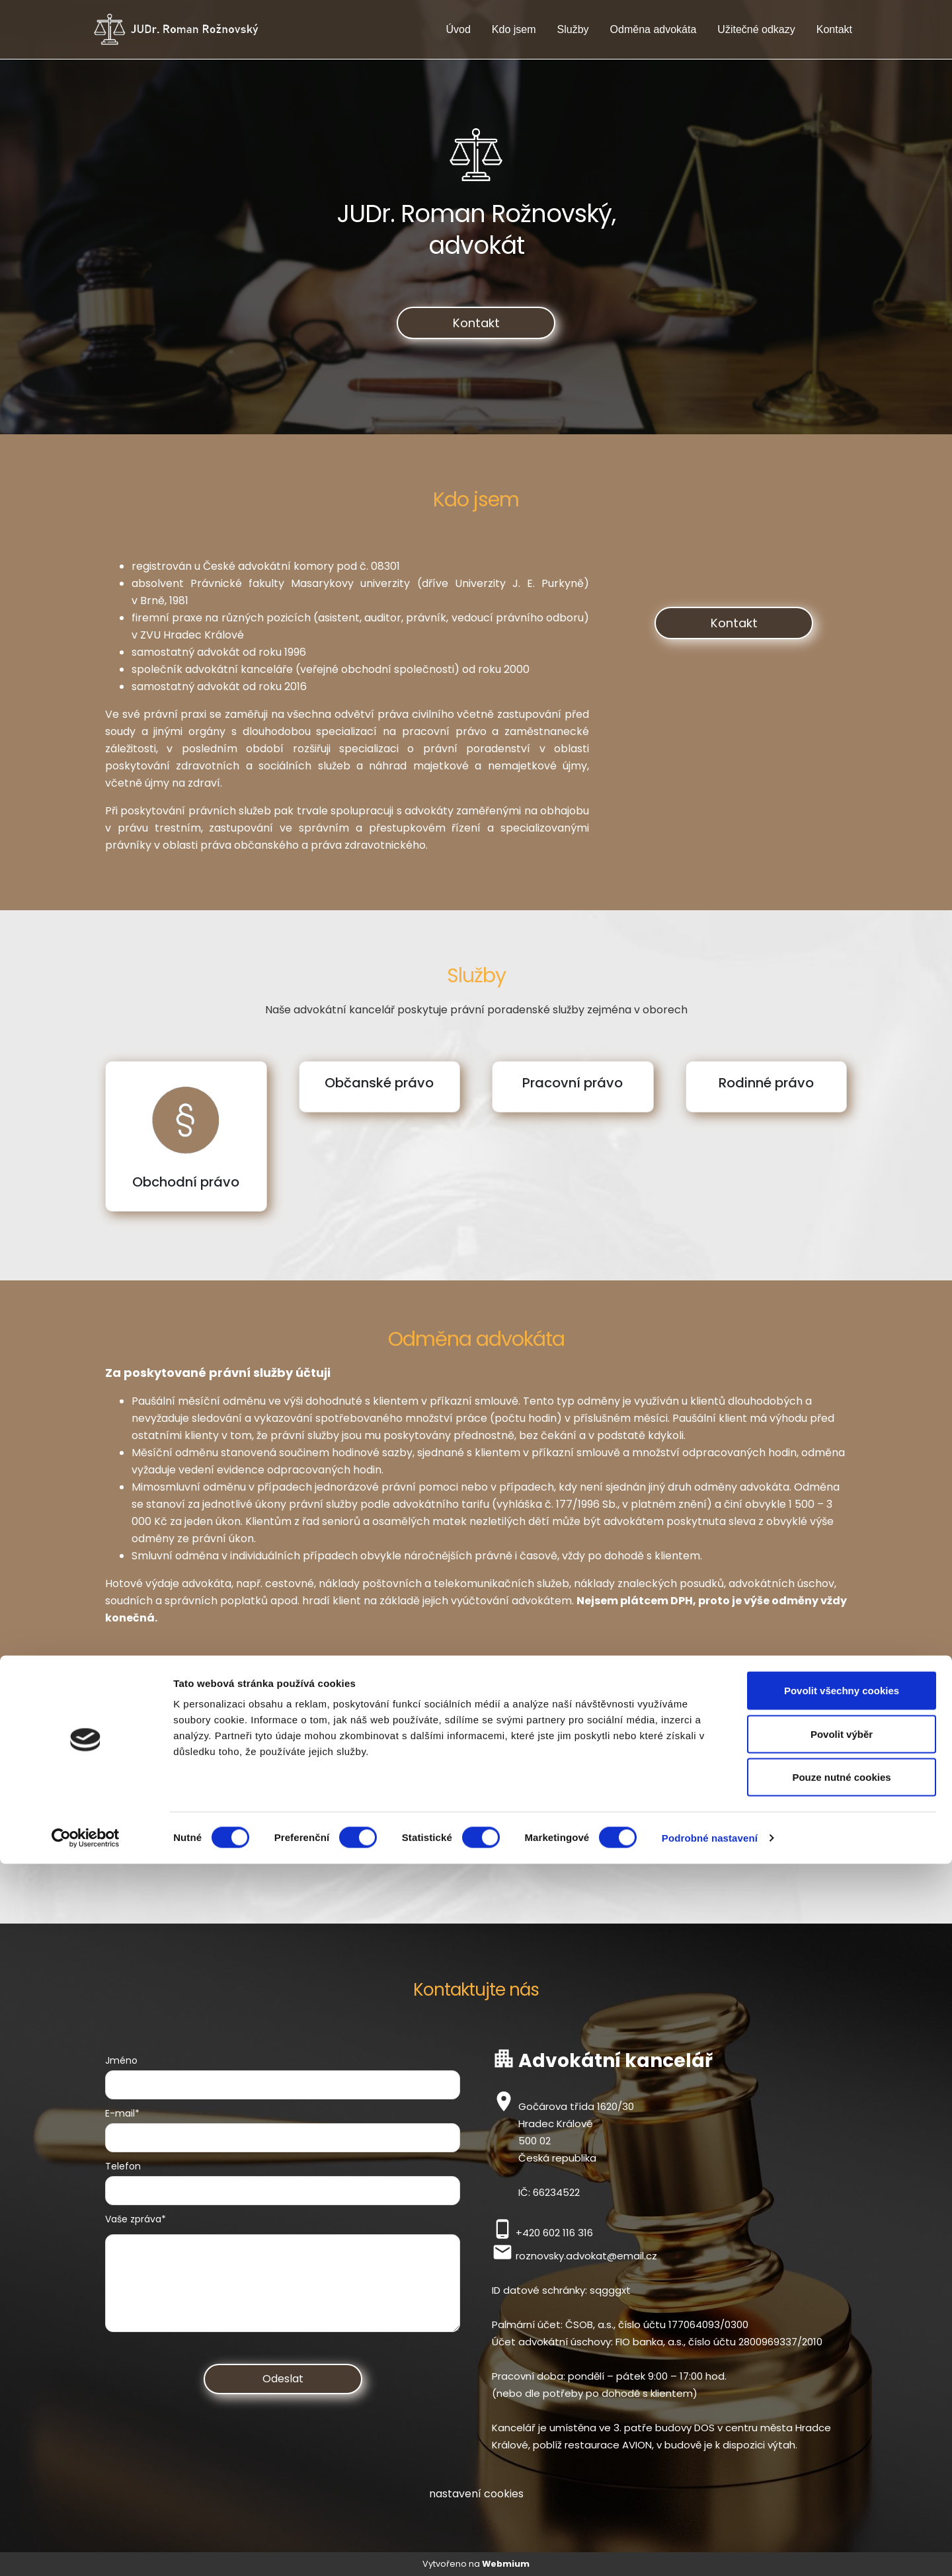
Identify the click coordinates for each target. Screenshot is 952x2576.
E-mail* (122, 2113)
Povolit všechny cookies (841, 2402)
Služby (573, 29)
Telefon (123, 2166)
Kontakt (834, 29)
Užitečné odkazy (756, 29)
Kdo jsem (514, 29)
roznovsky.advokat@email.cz (586, 2256)
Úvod (458, 29)
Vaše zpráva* (135, 2219)
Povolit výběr (842, 2446)
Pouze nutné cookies (841, 2489)
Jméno (121, 2060)
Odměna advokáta (653, 29)
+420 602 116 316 (554, 2233)
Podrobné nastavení (710, 2550)
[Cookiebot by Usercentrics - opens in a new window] (85, 2550)
